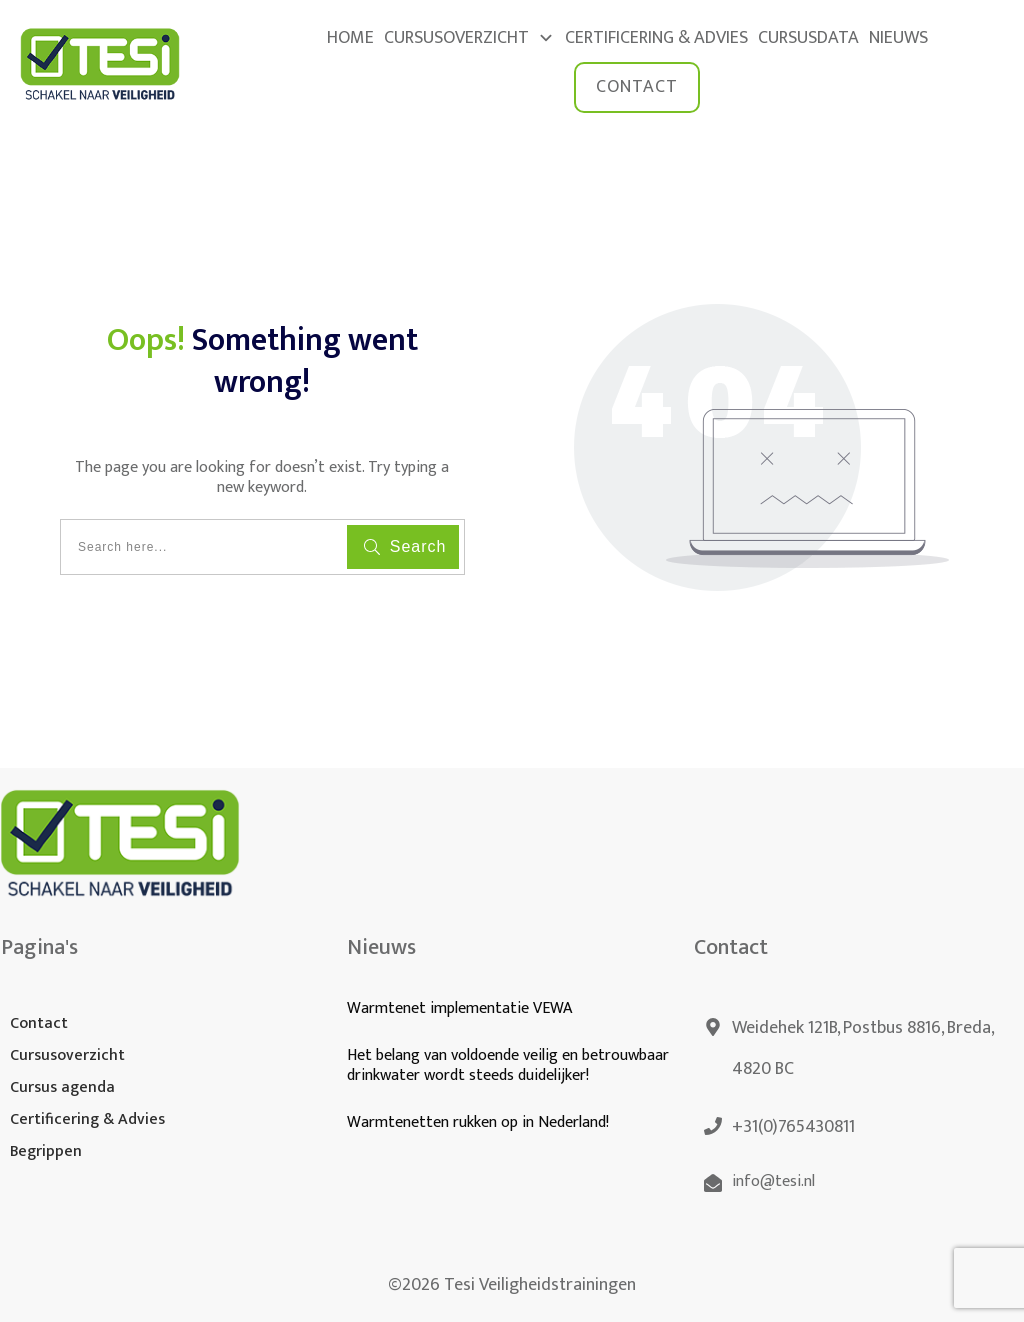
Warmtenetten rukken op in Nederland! (480, 1122)
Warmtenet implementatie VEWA (459, 1008)
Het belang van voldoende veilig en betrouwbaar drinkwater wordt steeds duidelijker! (508, 1066)
